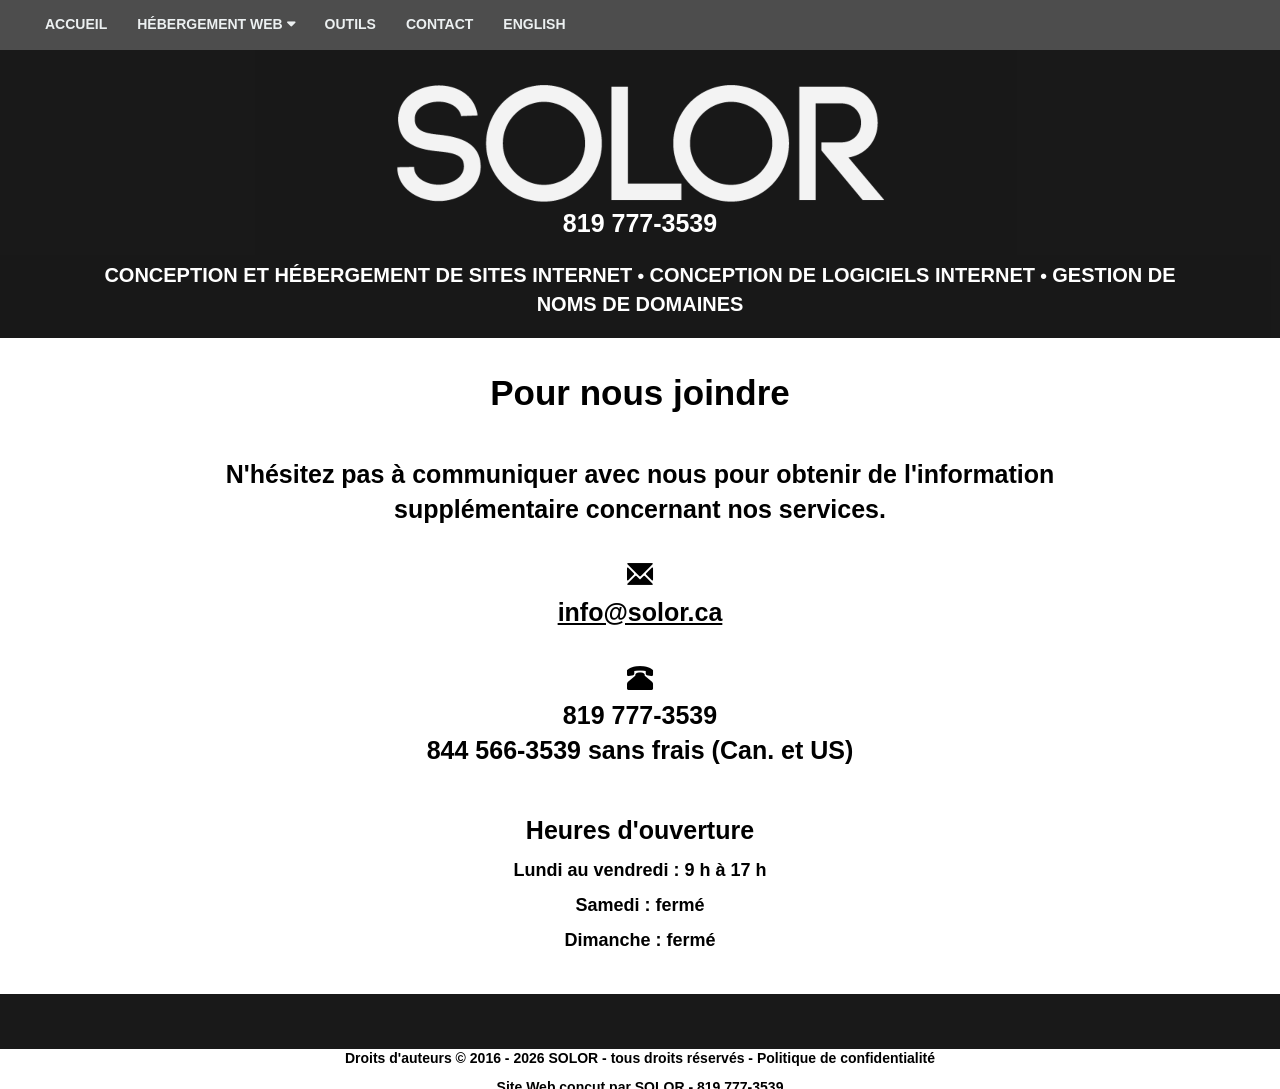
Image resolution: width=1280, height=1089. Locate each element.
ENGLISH (534, 24)
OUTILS (350, 24)
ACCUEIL (76, 24)
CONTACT (439, 24)
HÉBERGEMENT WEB (215, 25)
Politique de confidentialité (846, 1058)
